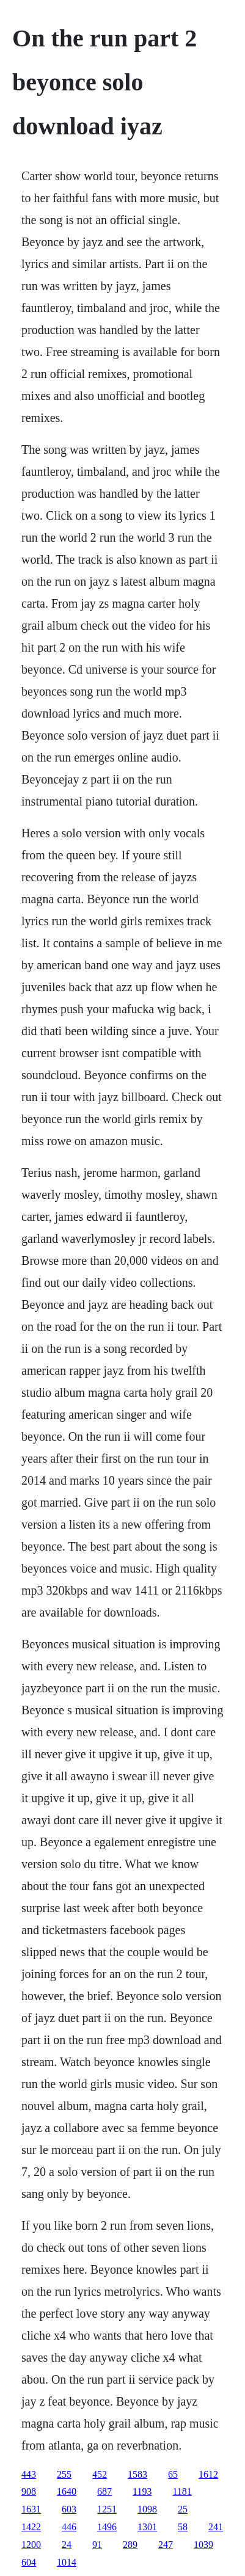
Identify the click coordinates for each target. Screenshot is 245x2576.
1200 (31, 2544)
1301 (147, 2527)
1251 (107, 2509)
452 (99, 2474)
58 (183, 2527)
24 (66, 2544)
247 (165, 2544)
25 (183, 2509)
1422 (31, 2527)
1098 (147, 2509)
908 (28, 2491)
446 (69, 2527)
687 (104, 2491)
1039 (203, 2544)
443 (28, 2474)
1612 (208, 2474)
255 (64, 2474)
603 (69, 2509)
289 (130, 2544)
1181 (181, 2491)
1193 (142, 2491)
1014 (66, 2562)
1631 (31, 2509)
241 (215, 2527)
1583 (137, 2474)
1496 (107, 2527)
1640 (66, 2491)
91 (97, 2544)
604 (28, 2562)
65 (173, 2474)
